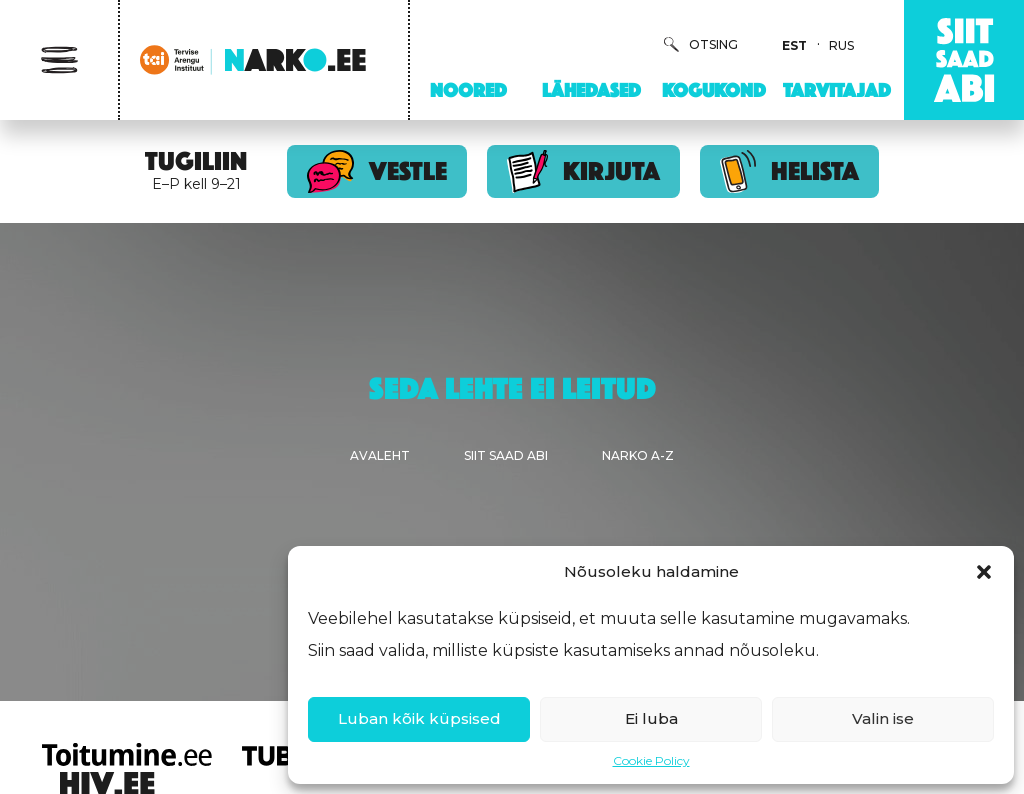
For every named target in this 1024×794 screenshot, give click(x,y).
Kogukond (714, 90)
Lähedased (591, 90)
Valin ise (883, 718)
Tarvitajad (837, 90)
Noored (468, 90)
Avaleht (380, 455)
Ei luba (651, 718)
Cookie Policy (651, 760)
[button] (984, 572)
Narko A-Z (638, 455)
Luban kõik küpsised (419, 718)
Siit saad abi (506, 455)
